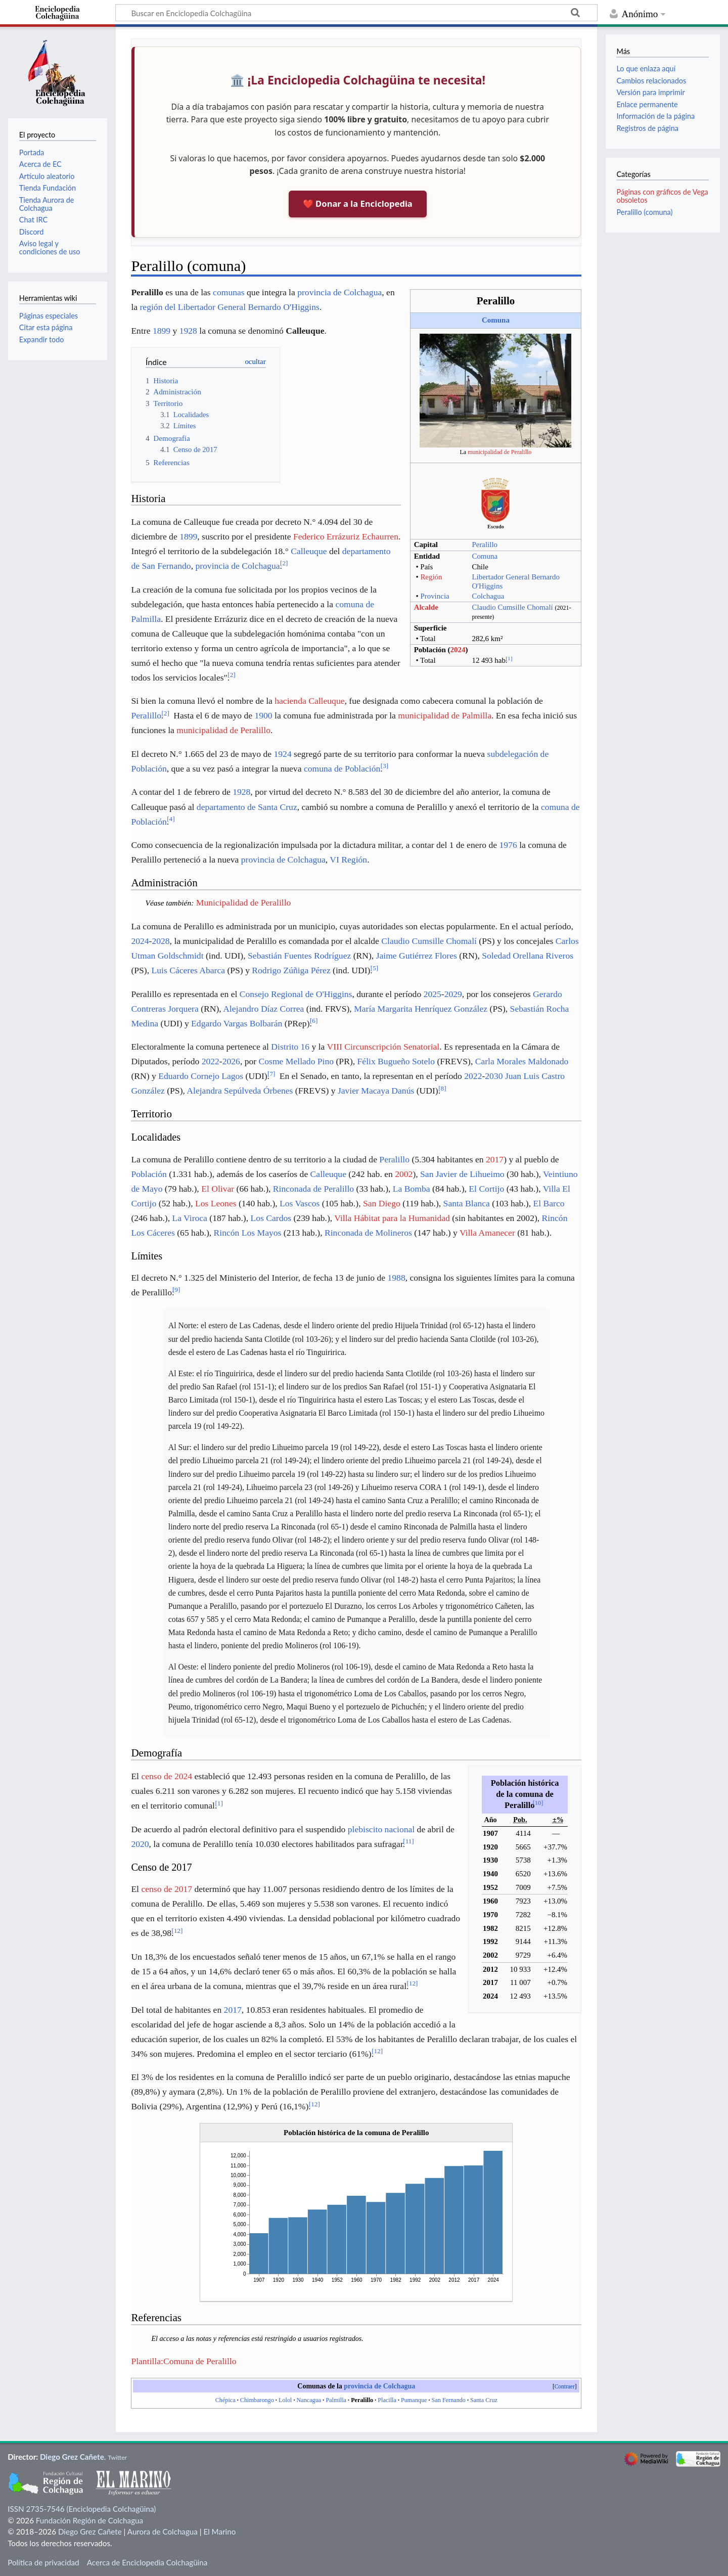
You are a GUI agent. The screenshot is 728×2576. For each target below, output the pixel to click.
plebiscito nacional (381, 1829)
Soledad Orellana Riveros (527, 956)
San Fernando (449, 2400)
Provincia (434, 596)
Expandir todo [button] (41, 339)
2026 (231, 1061)
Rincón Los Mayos (248, 1233)
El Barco (548, 1203)
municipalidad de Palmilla (444, 715)
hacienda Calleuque (309, 701)
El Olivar (217, 1189)
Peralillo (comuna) (644, 212)
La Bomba (411, 1189)
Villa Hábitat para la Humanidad (392, 1218)
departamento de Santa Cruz (247, 807)
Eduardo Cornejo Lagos (200, 1076)
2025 (432, 994)
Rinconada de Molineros (368, 1233)
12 (177, 1930)
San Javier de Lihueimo (462, 1174)
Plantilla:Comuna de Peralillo (183, 2361)
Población (148, 1174)
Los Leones (216, 1203)
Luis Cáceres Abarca (188, 970)
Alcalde (426, 607)
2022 (210, 1061)
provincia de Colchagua (339, 292)
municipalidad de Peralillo (499, 452)
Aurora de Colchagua (162, 2531)
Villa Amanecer (487, 1233)
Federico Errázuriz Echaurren (345, 536)
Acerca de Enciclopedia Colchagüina (147, 2562)
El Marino (219, 2531)
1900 (263, 715)
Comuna (496, 320)
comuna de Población (342, 768)
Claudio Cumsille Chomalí (512, 607)
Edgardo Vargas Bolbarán (236, 1023)
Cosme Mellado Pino (296, 1061)
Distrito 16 (290, 1047)
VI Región (348, 859)
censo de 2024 (166, 1776)
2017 (495, 1159)
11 (408, 1841)
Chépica (225, 2400)
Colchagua (488, 596)
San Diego (381, 1203)
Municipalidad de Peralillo (243, 902)
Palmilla (336, 2400)
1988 (396, 1278)
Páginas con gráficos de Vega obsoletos (662, 196)
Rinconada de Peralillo (313, 1189)
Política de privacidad (43, 2562)
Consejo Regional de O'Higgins (296, 994)
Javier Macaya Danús (376, 1091)
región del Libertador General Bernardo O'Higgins (229, 307)
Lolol (285, 2400)
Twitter (117, 2457)
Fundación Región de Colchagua (89, 2520)
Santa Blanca (466, 1203)
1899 (161, 331)
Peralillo (484, 544)
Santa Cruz (483, 2400)
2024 (458, 650)
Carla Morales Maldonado (522, 1061)
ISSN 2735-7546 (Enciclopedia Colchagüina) (82, 2508)
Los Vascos (300, 1203)
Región (431, 577)
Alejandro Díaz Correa (263, 1009)
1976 (508, 845)
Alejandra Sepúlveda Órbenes (240, 1091)
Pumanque (414, 2400)
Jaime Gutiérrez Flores (416, 956)
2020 (140, 1844)
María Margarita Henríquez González (420, 1009)
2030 (494, 1076)
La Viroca (189, 1218)
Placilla (387, 2400)
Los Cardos (270, 1218)
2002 (404, 1174)
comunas (229, 292)
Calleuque (309, 551)
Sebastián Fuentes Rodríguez (299, 956)
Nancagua (309, 2400)
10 (538, 1802)
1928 (188, 331)
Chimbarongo (257, 2400)
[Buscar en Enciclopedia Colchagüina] (356, 13)
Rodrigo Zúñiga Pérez (291, 970)
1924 (282, 754)
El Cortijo (486, 1189)
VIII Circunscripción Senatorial (383, 1047)
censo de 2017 (166, 1889)
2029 (453, 994)
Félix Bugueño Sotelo (396, 1061)
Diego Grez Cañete (72, 2456)
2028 (160, 941)
